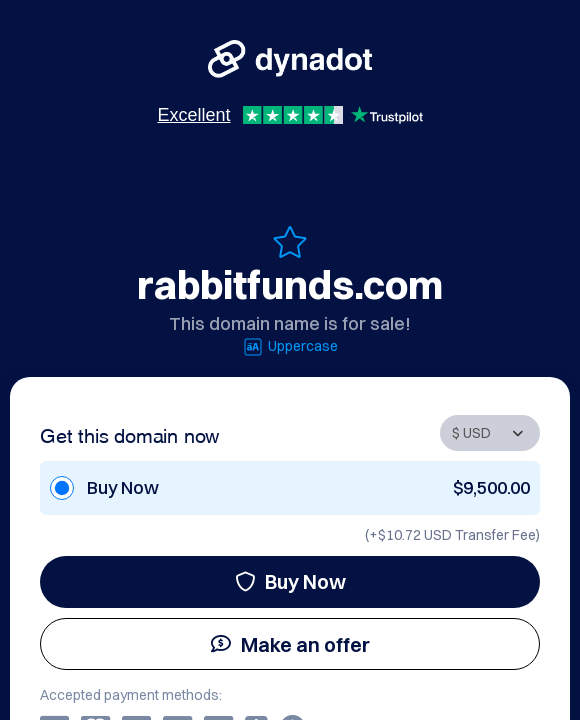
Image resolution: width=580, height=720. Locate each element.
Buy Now (290, 581)
